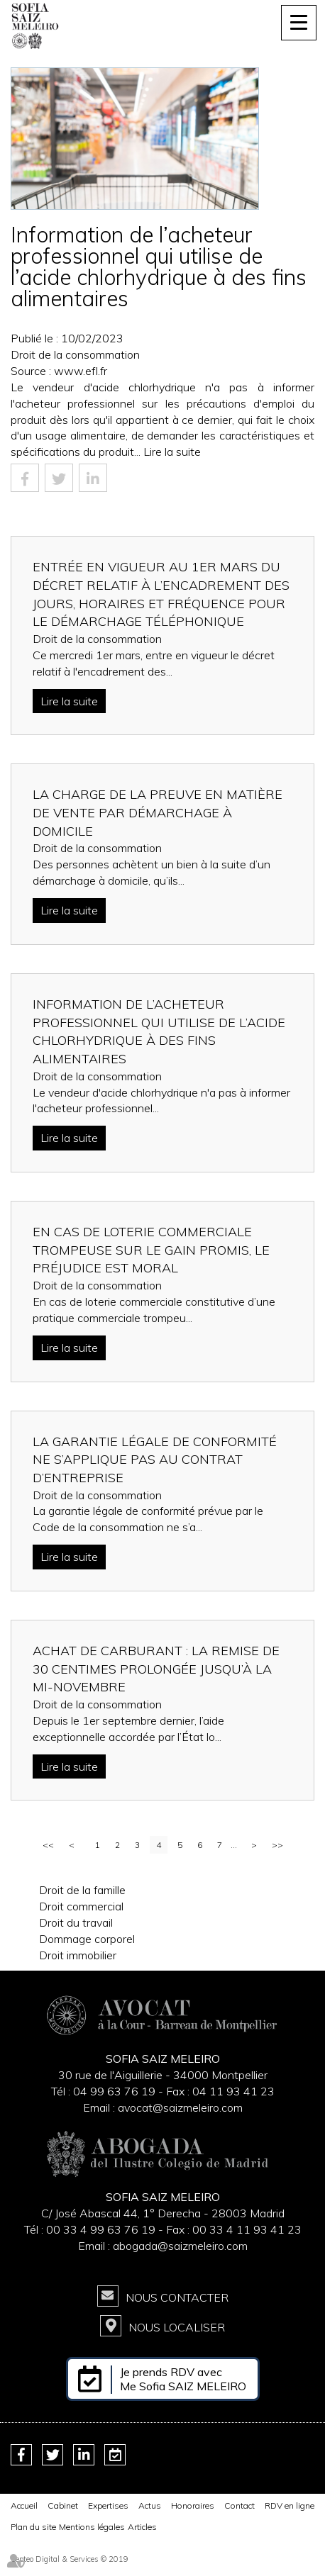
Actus (149, 2505)
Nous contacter (177, 2297)
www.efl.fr (80, 371)
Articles (142, 2526)
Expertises (108, 2505)
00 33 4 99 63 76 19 (102, 2229)
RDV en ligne (289, 2505)
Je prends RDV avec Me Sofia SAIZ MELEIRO (183, 2379)
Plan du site (33, 2526)
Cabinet (63, 2505)
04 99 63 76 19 (114, 2091)
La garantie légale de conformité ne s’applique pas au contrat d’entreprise (155, 1459)
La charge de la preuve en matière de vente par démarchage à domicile (157, 812)
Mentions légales (92, 2526)
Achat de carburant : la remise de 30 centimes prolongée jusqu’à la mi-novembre (156, 1668)
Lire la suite (172, 451)
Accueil (24, 2505)
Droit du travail (76, 1922)
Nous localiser (176, 2327)
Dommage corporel (87, 1939)
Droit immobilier (77, 1955)
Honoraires (192, 2505)
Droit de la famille (82, 1890)
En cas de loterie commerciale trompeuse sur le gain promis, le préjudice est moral (151, 1249)
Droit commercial (81, 1906)
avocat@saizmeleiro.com (180, 2107)
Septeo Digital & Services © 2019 (69, 2559)
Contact (239, 2505)
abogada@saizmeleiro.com (180, 2246)
